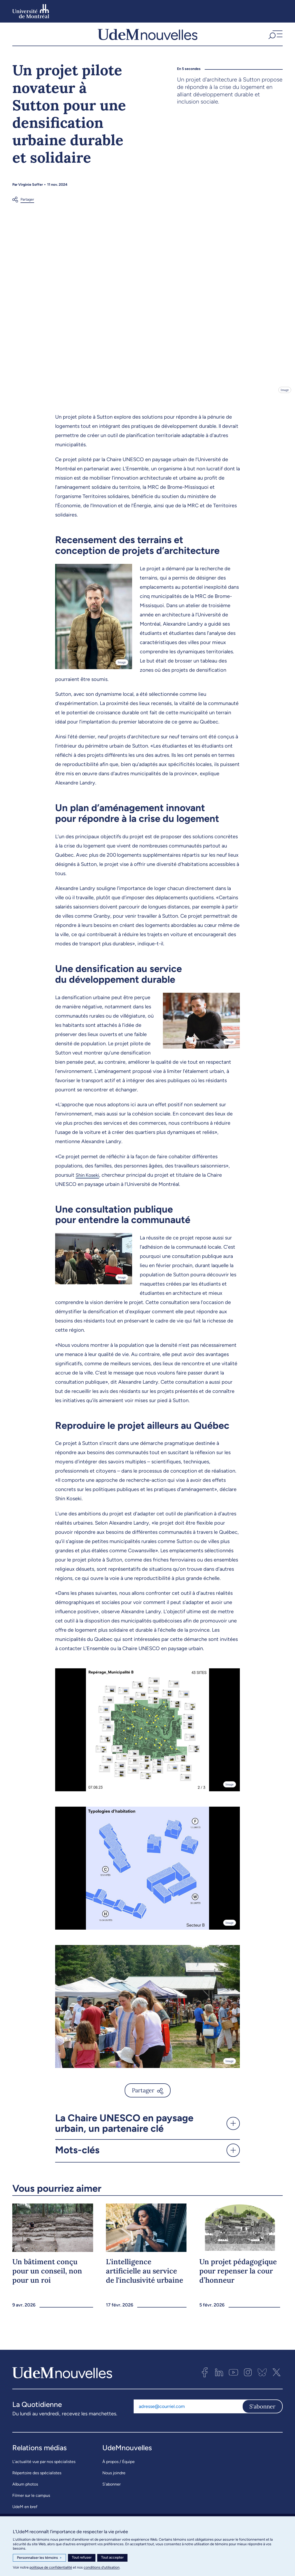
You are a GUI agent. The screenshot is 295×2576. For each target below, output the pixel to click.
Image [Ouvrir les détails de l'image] (284, 394)
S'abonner (262, 2410)
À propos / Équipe (118, 2466)
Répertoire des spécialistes (36, 2477)
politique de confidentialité (51, 2567)
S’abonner (111, 2488)
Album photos (25, 2488)
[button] (275, 36)
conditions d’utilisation (102, 2567)
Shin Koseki (89, 1179)
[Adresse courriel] (188, 2411)
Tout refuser (82, 2557)
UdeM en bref (24, 2511)
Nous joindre (113, 2477)
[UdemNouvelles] (148, 36)
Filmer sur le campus (31, 2499)
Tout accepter (112, 2557)
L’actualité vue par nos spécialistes (43, 2466)
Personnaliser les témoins (39, 2558)
